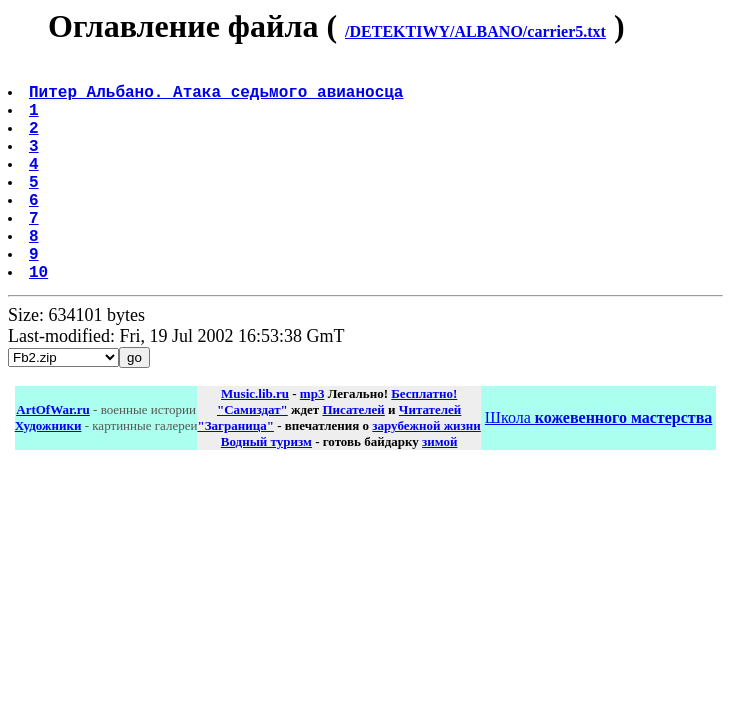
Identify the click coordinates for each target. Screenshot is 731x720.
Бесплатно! (424, 441)
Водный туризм (266, 489)
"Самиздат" (252, 457)
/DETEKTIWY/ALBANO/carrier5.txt (475, 31)
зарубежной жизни (426, 473)
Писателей (353, 457)
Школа (598, 465)
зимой (439, 489)
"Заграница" (235, 473)
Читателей (430, 457)
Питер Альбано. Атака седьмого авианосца (218, 99)
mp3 (312, 441)
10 (40, 319)
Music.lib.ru (255, 441)
